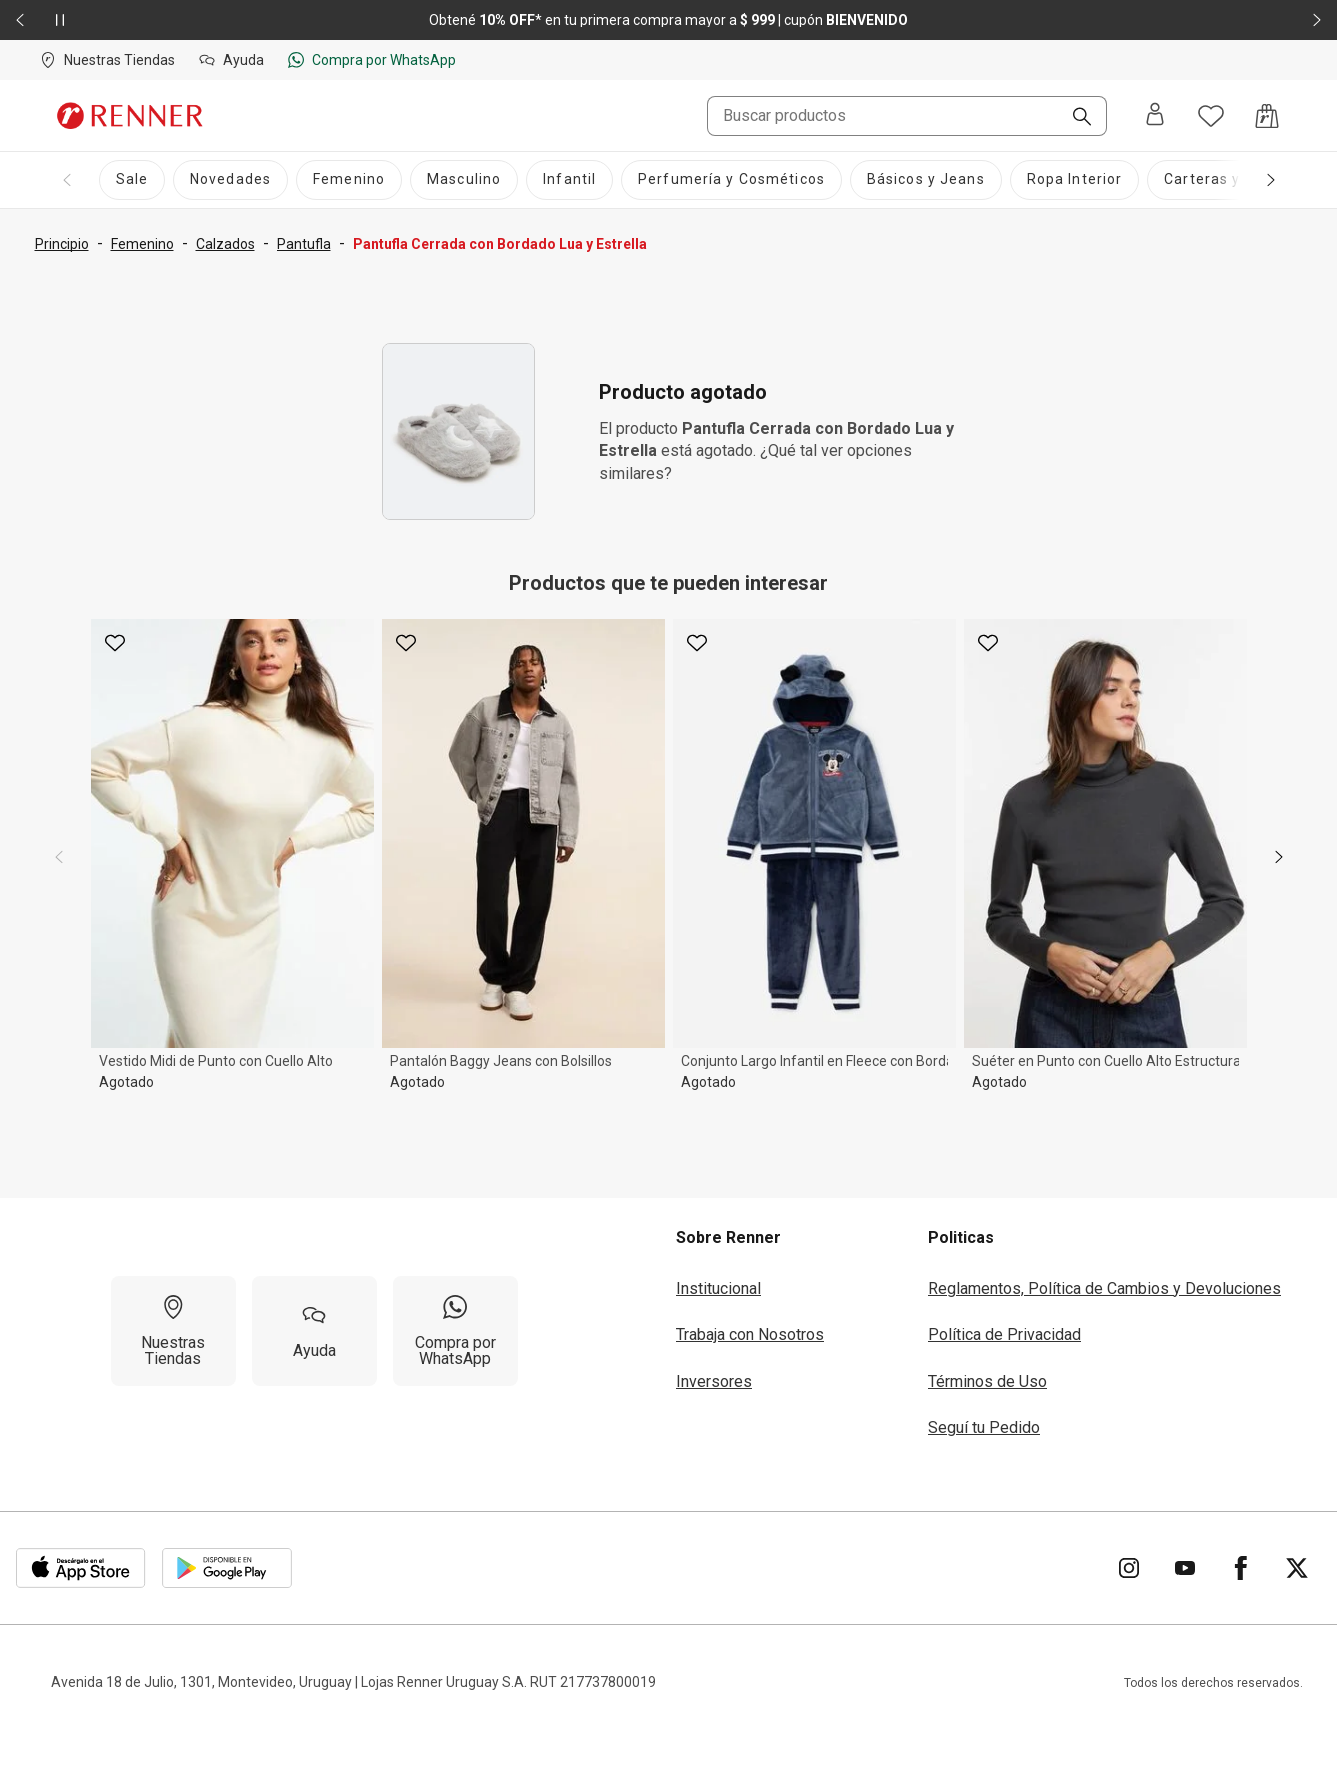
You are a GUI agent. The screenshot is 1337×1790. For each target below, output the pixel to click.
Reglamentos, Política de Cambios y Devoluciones (1104, 1288)
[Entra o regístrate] (1155, 115)
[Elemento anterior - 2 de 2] (20, 20)
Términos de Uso (987, 1381)
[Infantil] (569, 180)
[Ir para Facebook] (1241, 1568)
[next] (1279, 857)
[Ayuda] (314, 1331)
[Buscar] (1074, 118)
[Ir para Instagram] (1129, 1568)
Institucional (718, 1288)
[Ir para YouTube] (1185, 1568)
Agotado (126, 1082)
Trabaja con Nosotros (750, 1334)
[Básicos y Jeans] (926, 180)
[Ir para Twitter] (1297, 1568)
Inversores (714, 1381)
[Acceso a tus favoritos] (1211, 116)
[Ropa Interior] (1075, 180)
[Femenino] (349, 180)
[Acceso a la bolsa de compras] (1267, 116)
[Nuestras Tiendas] (173, 1331)
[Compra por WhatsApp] (455, 1331)
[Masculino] (464, 180)
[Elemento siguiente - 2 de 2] (1317, 20)
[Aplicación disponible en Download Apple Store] (81, 1568)
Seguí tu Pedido (984, 1427)
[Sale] (132, 180)
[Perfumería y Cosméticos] (731, 180)
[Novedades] (230, 180)
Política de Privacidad (1004, 1334)
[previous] (59, 857)
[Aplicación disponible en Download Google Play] (227, 1568)
